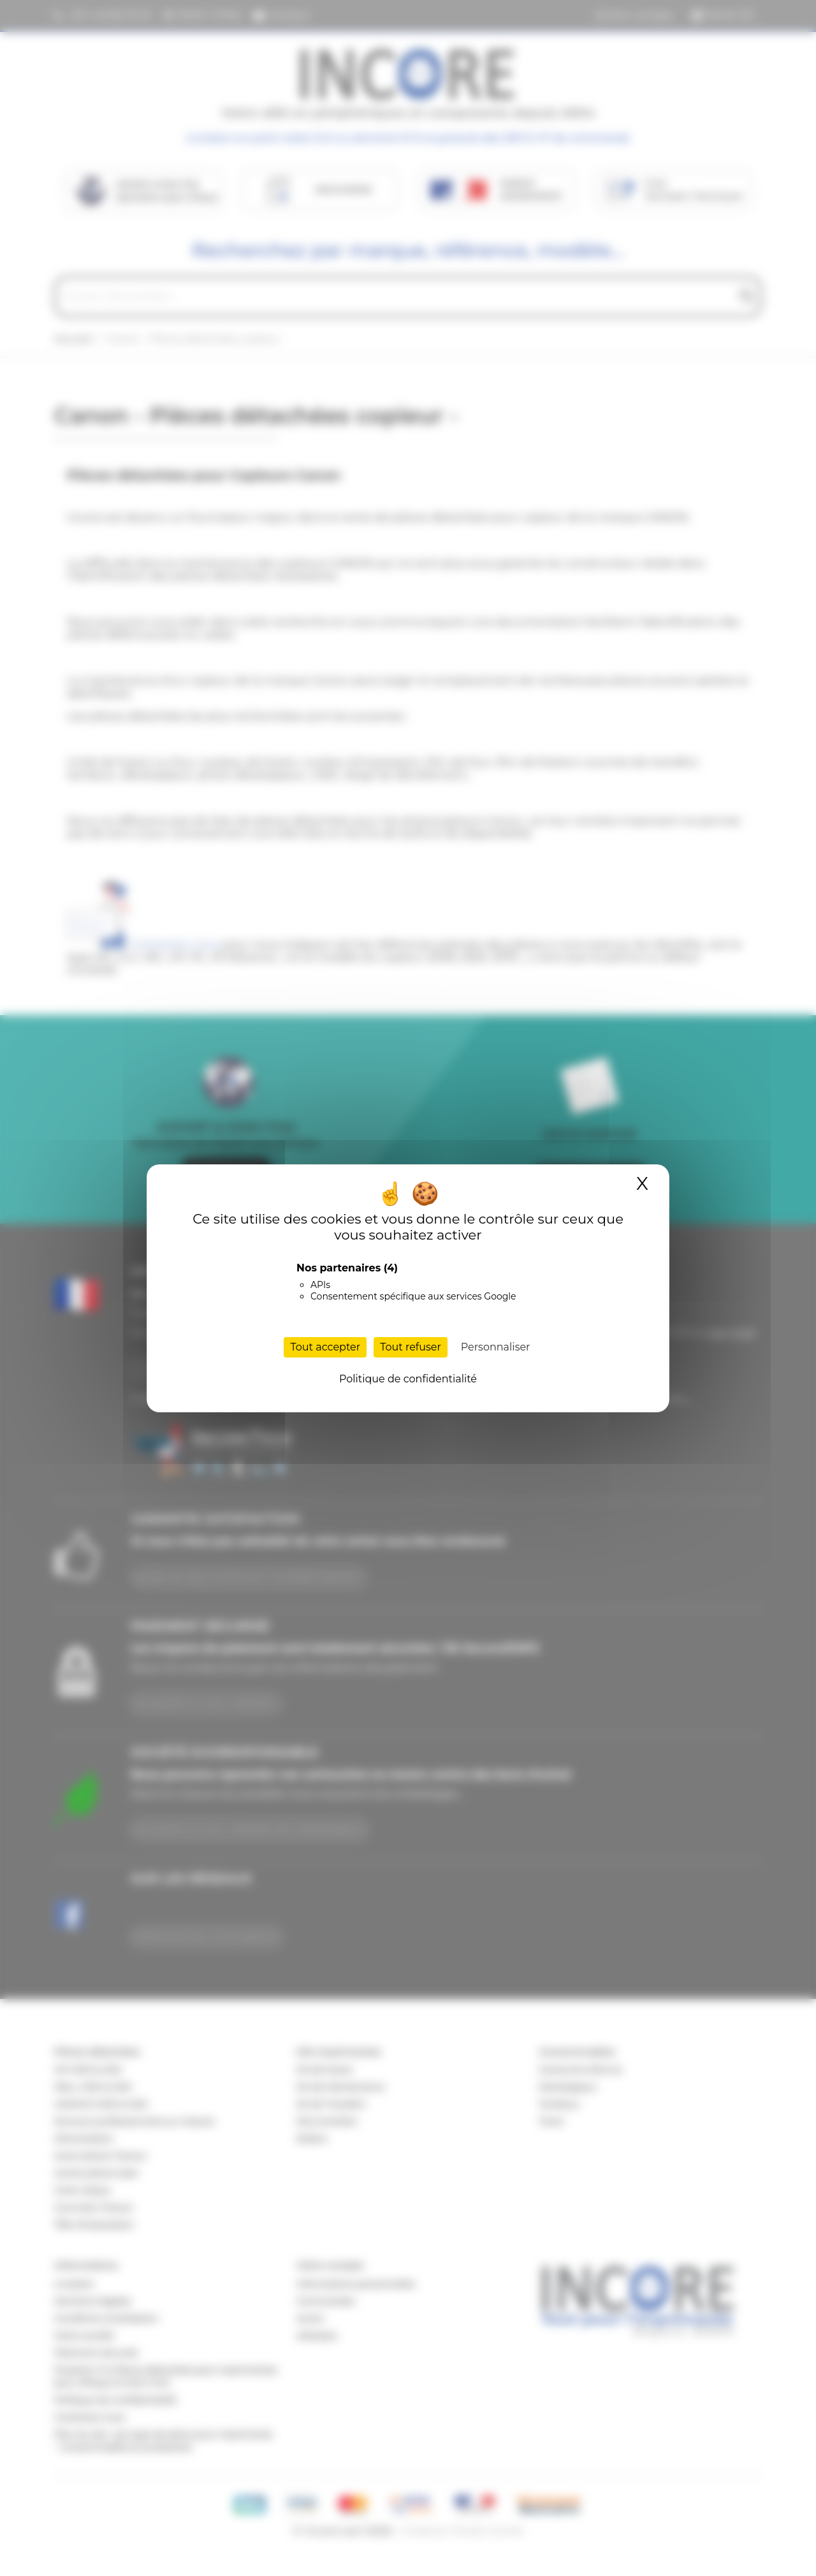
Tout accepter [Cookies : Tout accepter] (325, 1347)
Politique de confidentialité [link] (408, 1379)
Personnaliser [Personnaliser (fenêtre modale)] (495, 1347)
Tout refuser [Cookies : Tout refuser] (410, 1347)
